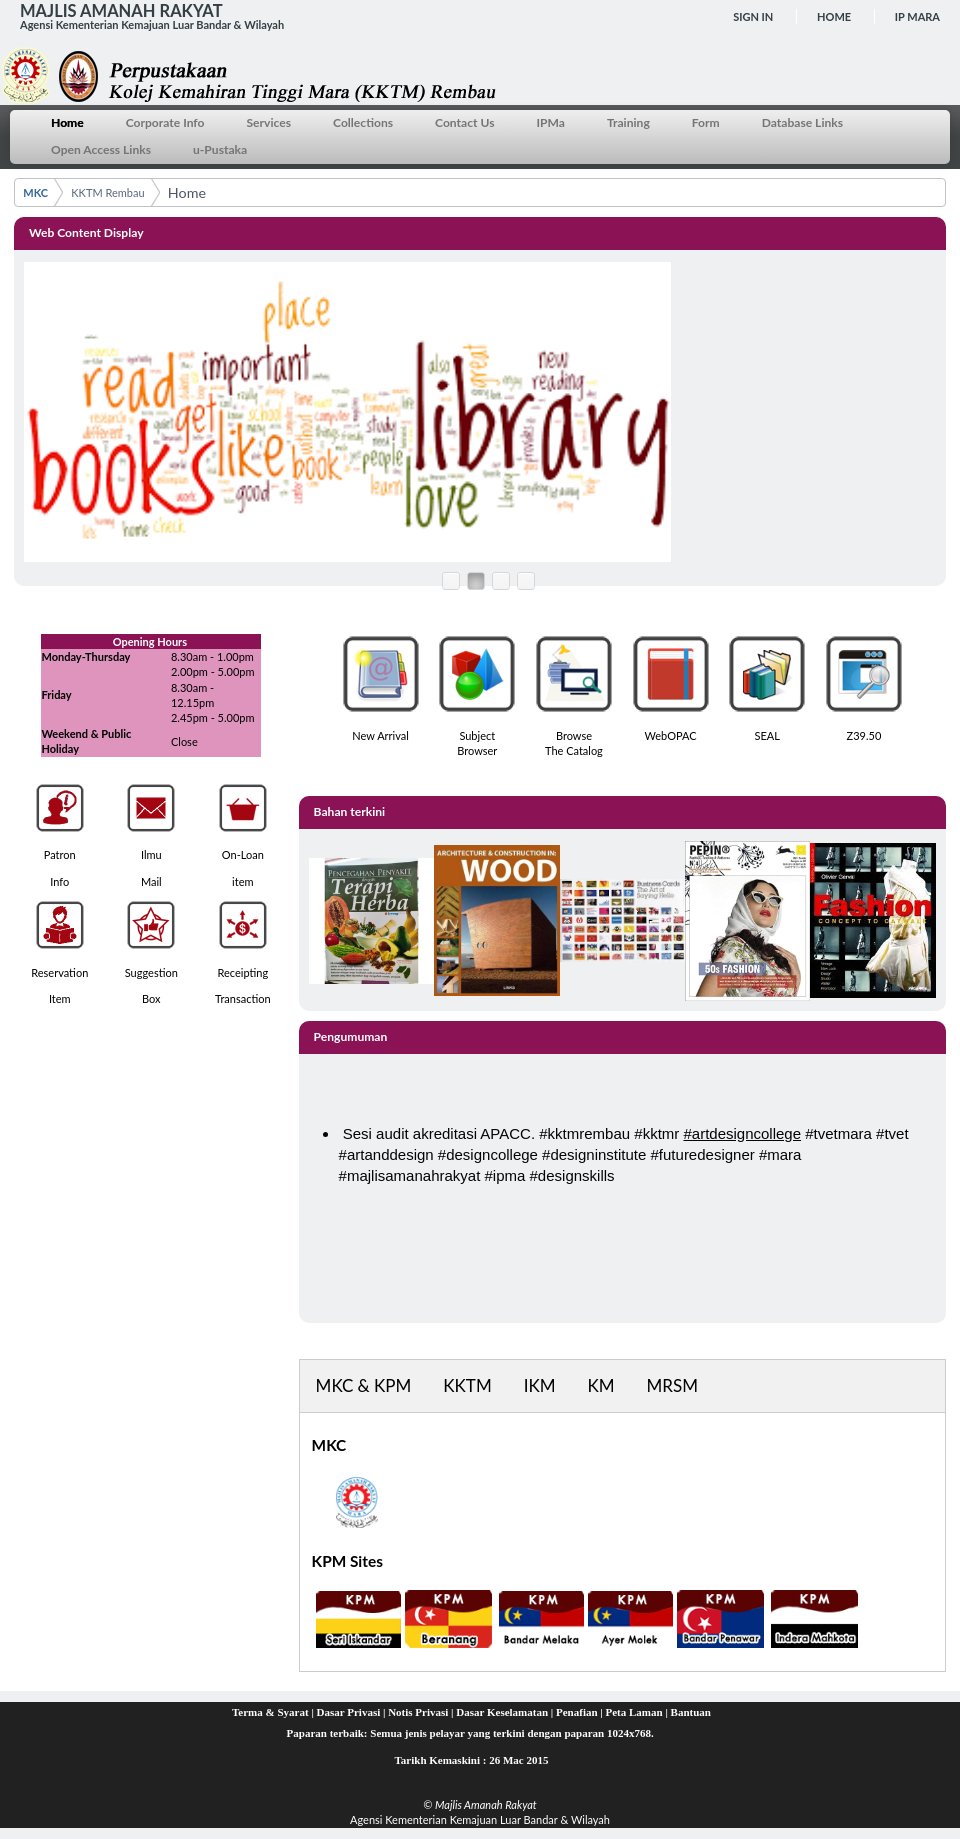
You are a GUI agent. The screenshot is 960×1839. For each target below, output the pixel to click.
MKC (35, 192)
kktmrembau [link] (589, 1133)
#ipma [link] (505, 1175)
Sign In (753, 16)
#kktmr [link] (656, 1133)
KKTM (467, 1385)
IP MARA (917, 16)
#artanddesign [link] (386, 1154)
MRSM (672, 1385)
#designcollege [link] (488, 1154)
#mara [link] (780, 1154)
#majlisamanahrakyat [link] (410, 1175)
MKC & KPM (364, 1385)
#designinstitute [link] (594, 1154)
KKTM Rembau (107, 192)
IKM (540, 1385)
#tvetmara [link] (838, 1133)
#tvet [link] (892, 1133)
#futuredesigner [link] (703, 1154)
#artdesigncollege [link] (742, 1133)
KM (601, 1385)
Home (834, 16)
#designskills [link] (572, 1175)
